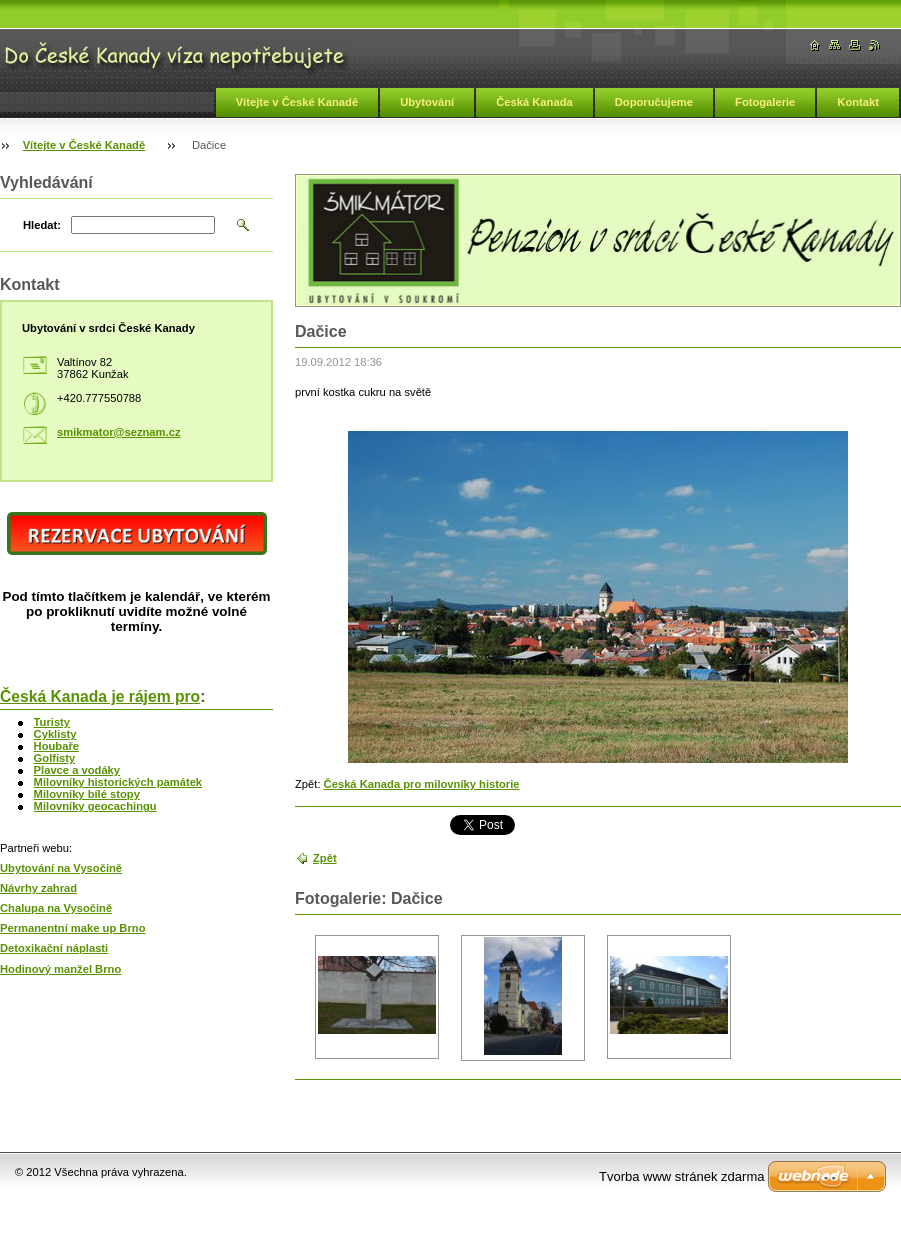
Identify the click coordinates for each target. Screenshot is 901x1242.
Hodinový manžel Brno (60, 969)
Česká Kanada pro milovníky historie (422, 784)
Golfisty (55, 758)
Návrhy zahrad (38, 888)
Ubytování (427, 102)
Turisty (52, 722)
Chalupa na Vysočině (56, 908)
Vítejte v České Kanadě (297, 102)
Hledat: (42, 225)
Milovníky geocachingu (95, 806)
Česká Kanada (534, 102)
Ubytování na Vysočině (61, 868)
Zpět (325, 858)
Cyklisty (55, 734)
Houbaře (56, 746)
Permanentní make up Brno (72, 928)
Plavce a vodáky (77, 770)
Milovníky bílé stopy (87, 794)
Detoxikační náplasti (54, 948)
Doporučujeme (654, 102)
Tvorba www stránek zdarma (681, 1176)
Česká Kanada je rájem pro (100, 696)
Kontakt (858, 102)
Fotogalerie (765, 102)
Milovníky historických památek (118, 782)
